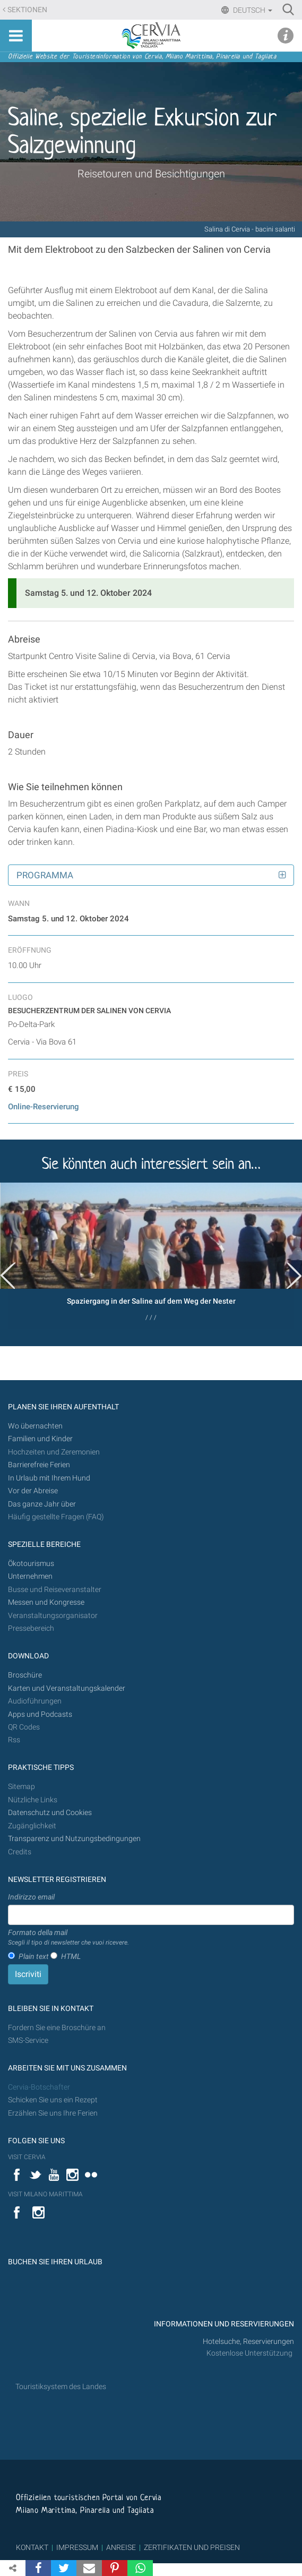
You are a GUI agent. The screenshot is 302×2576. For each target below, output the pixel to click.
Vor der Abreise (33, 1490)
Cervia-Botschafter (39, 2087)
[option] (151, 1256)
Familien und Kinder (40, 1438)
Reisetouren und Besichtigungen (151, 173)
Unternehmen (30, 1576)
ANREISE (121, 2547)
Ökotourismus (31, 1563)
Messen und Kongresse (46, 1602)
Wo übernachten (35, 1426)
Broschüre (25, 1675)
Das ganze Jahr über (42, 1504)
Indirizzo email (31, 1897)
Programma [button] (44, 875)
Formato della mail (68, 1937)
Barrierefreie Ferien (40, 1464)
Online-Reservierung (43, 1106)
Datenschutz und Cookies (50, 1812)
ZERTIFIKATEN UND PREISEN (192, 2547)
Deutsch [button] (251, 10)
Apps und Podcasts (40, 1714)
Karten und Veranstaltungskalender (66, 1688)
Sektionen (27, 10)
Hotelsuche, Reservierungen (248, 2341)
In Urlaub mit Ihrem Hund (49, 1478)
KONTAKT (32, 2547)
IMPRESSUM (77, 2547)
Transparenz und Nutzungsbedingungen (74, 1838)
